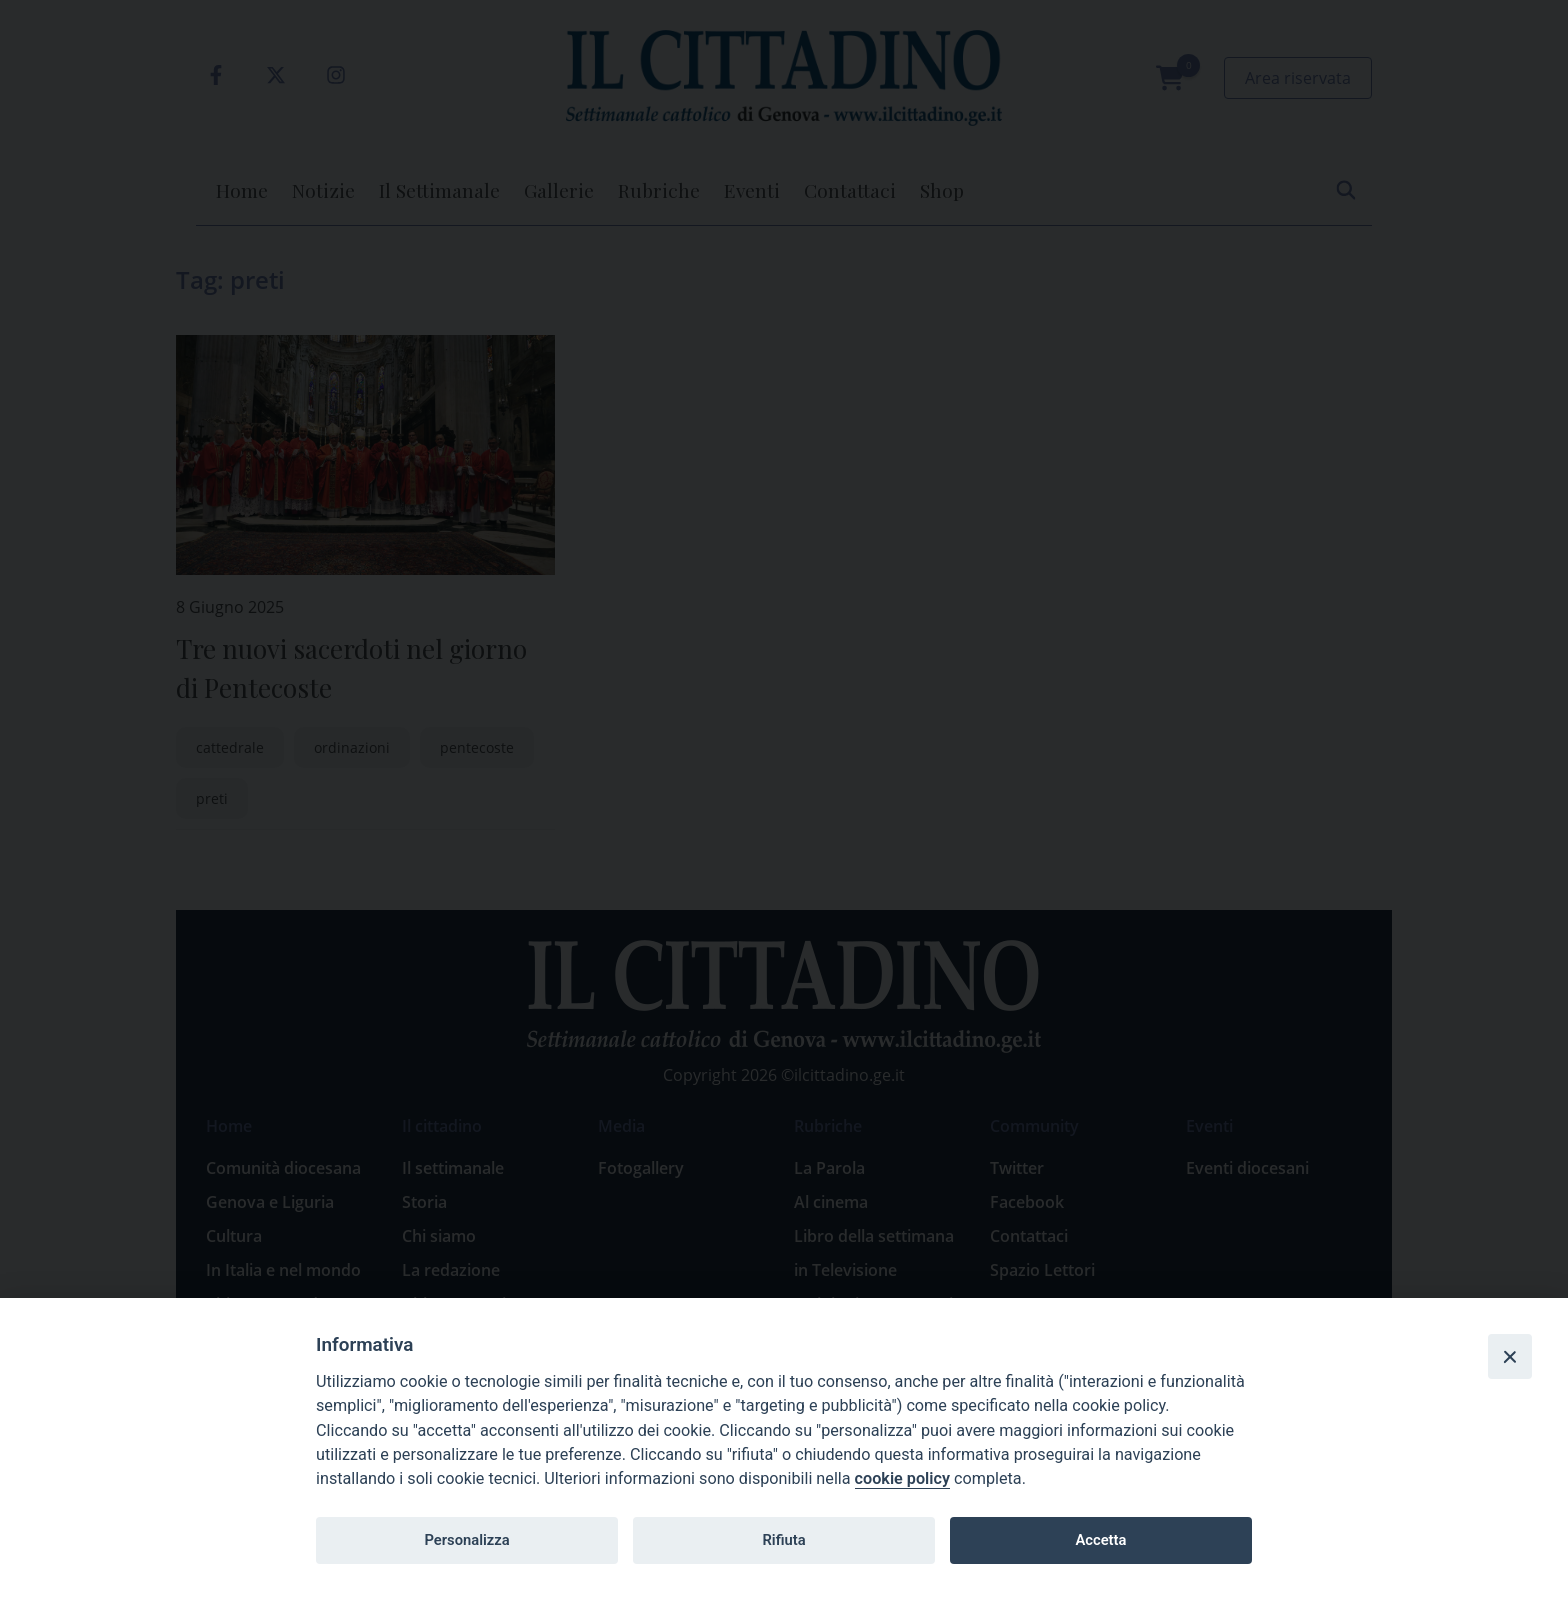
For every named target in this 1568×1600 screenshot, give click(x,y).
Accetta (1100, 1540)
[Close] (1510, 1356)
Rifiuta (783, 1540)
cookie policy (902, 1478)
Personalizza (466, 1540)
